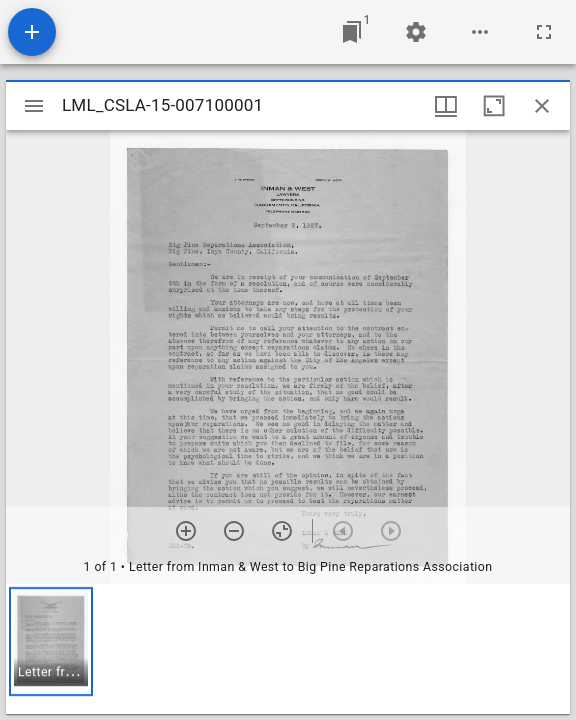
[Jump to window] (352, 32)
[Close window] (542, 106)
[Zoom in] (186, 531)
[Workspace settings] (416, 32)
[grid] (288, 649)
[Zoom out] (234, 531)
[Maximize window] (494, 106)
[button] (51, 641)
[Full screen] (544, 32)
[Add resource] (32, 32)
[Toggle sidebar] (34, 106)
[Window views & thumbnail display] (446, 106)
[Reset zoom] (282, 531)
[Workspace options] (480, 32)
